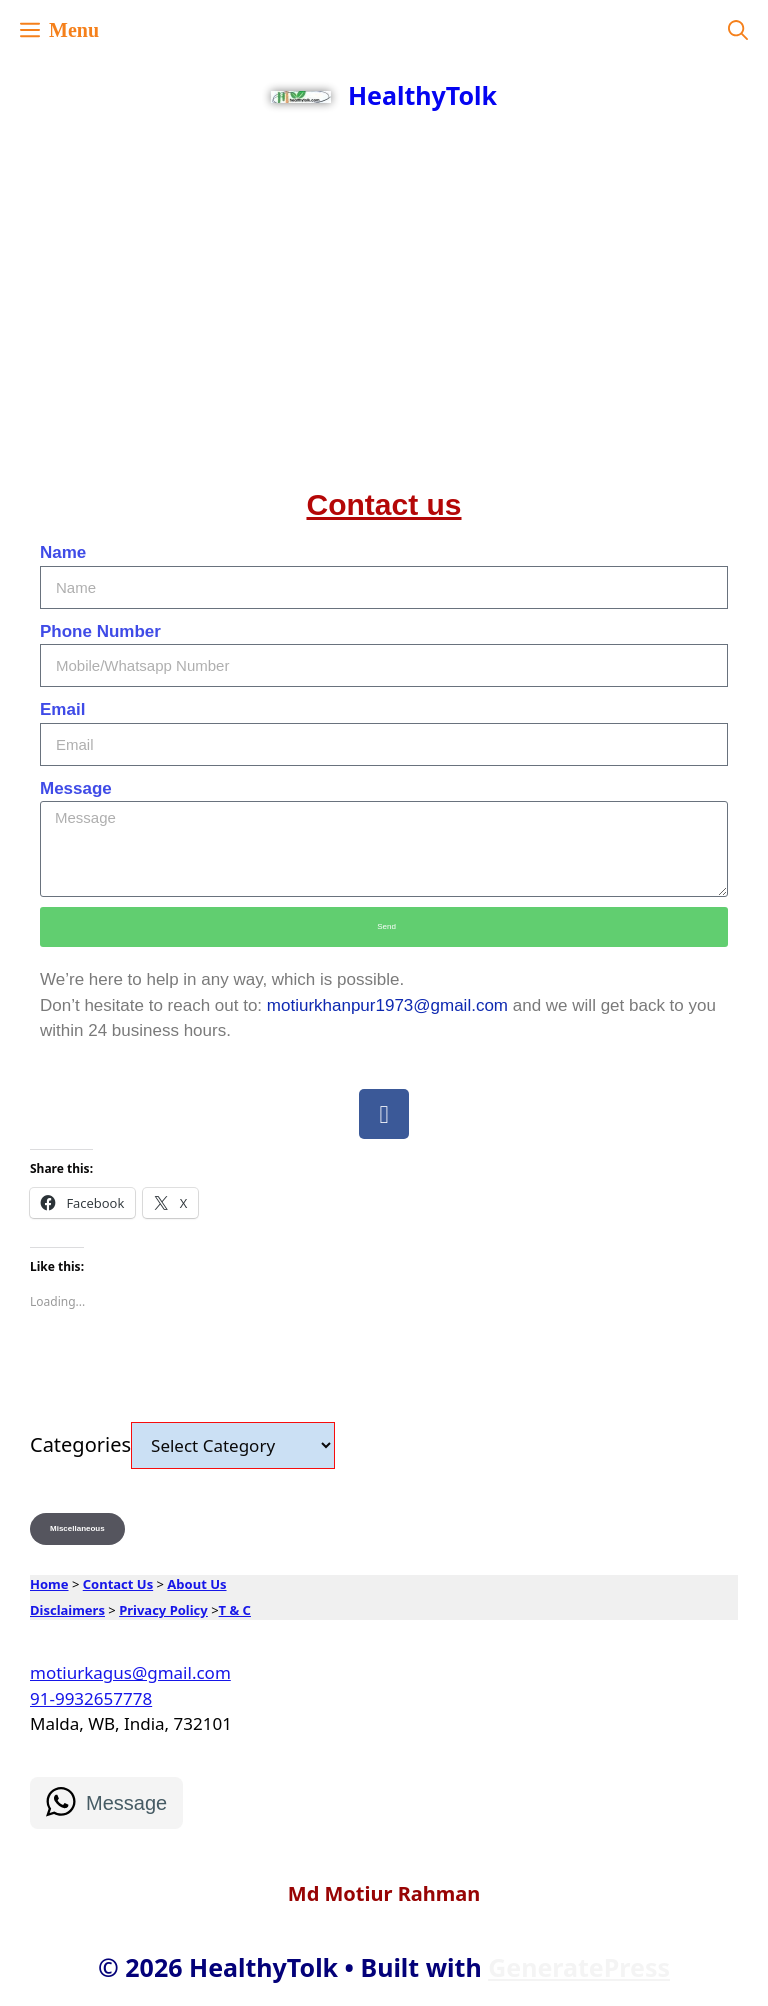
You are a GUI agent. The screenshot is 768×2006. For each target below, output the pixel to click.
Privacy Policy (163, 1610)
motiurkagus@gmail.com (130, 1672)
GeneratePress (579, 1967)
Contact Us (118, 1584)
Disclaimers (67, 1610)
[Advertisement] (384, 280)
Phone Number (100, 631)
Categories (80, 1444)
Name (63, 552)
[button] (738, 30)
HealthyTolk (422, 95)
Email (62, 709)
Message (76, 788)
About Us (196, 1584)
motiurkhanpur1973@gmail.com (387, 1005)
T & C (235, 1610)
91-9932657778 (91, 1698)
